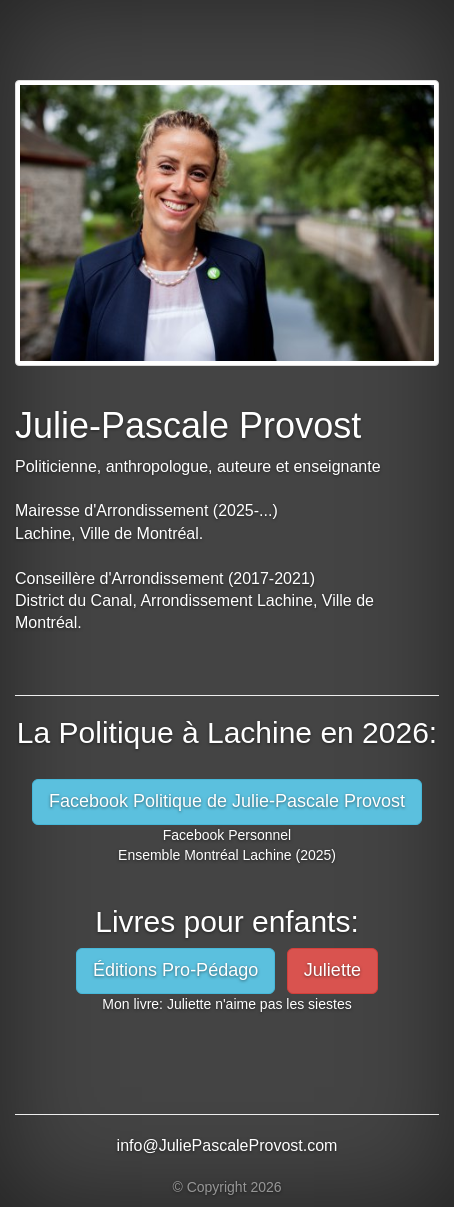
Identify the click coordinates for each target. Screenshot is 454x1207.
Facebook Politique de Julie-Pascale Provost (227, 801)
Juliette (332, 970)
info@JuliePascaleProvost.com (227, 1145)
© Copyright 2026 (226, 1187)
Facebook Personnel (227, 835)
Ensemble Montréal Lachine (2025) (227, 855)
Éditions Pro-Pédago (175, 970)
